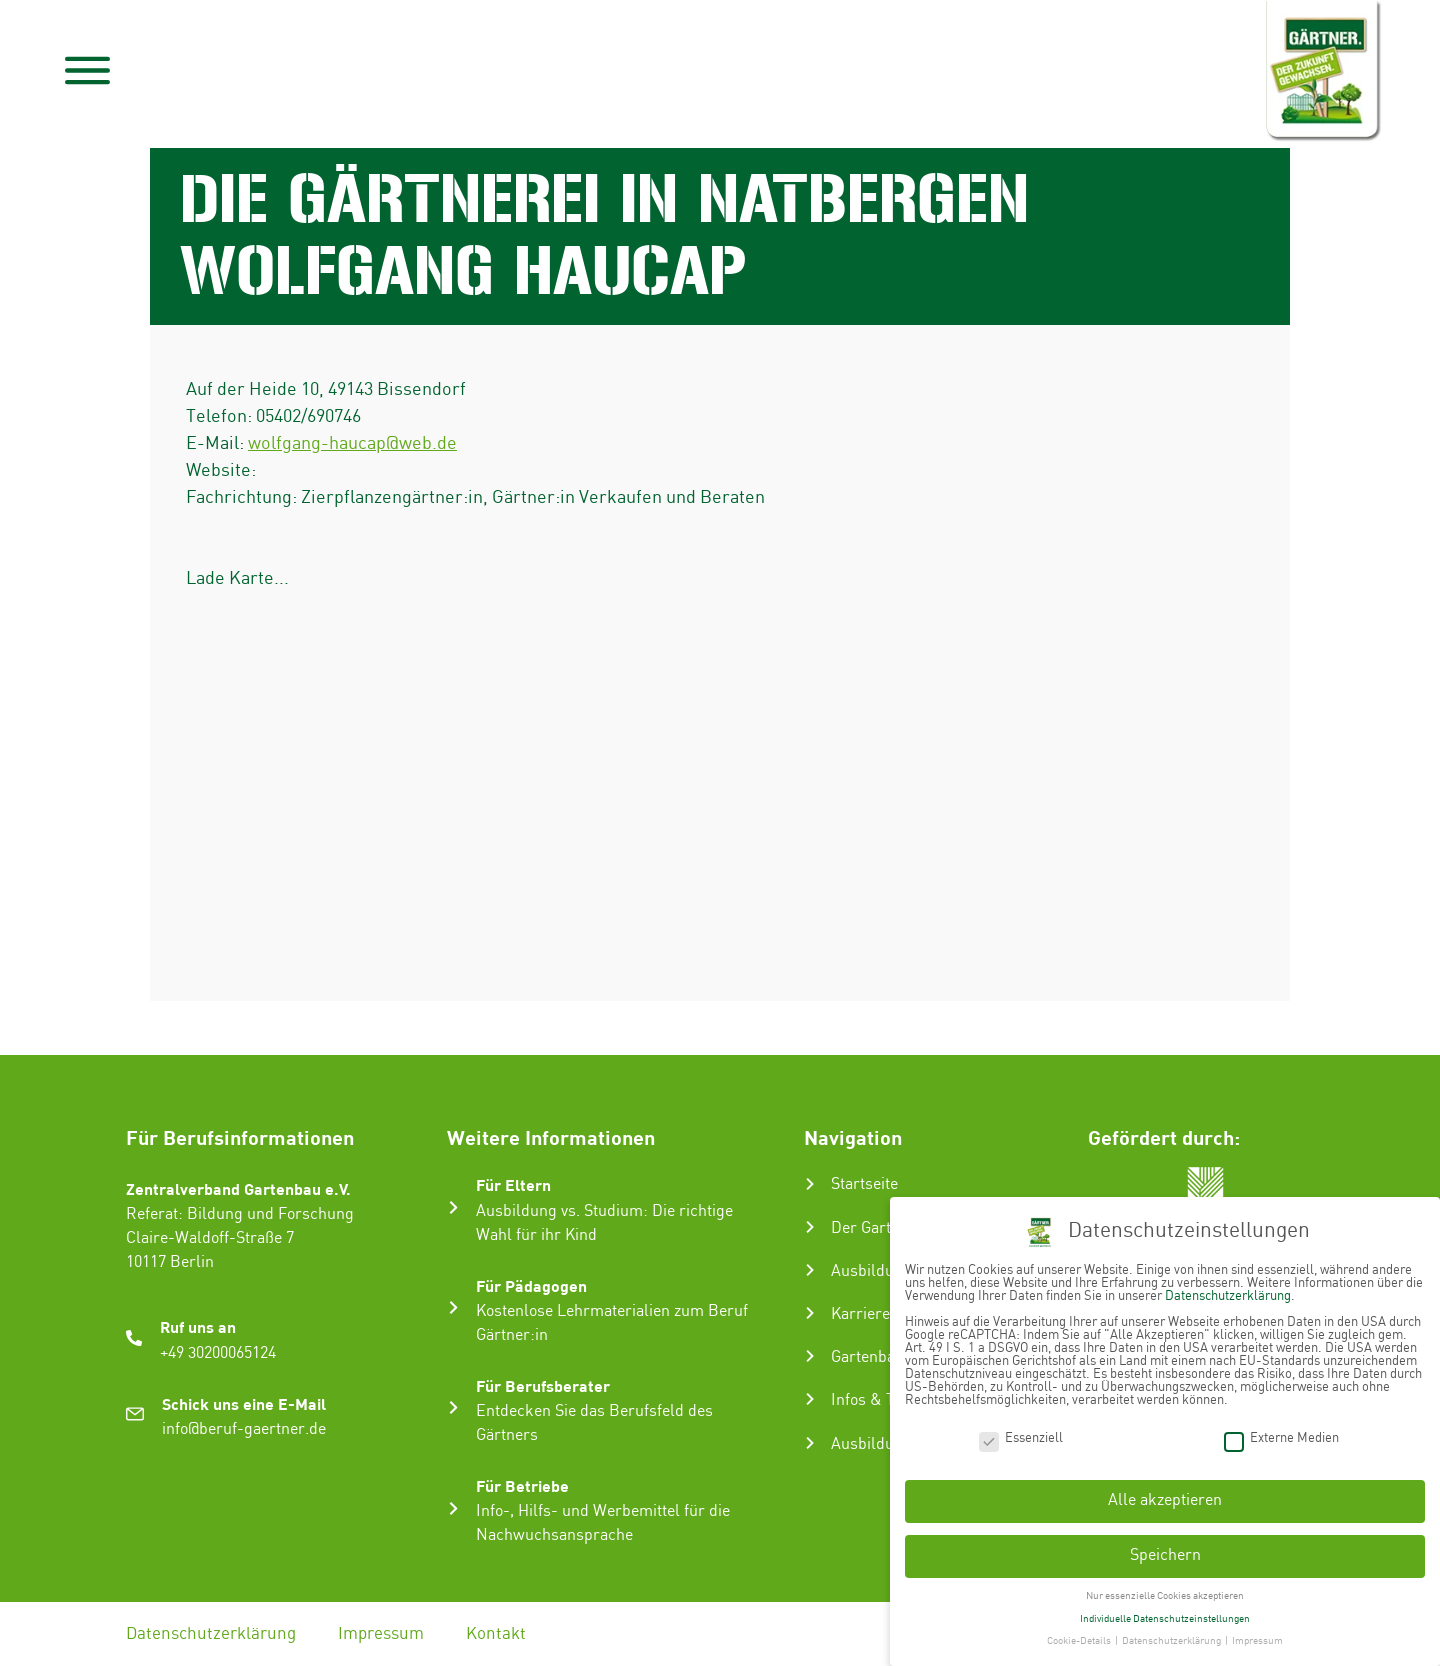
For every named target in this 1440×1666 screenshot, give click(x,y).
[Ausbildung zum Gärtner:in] (810, 1270)
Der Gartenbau (882, 1228)
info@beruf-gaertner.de (244, 1429)
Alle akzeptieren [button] (1165, 1500)
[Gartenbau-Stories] (810, 1356)
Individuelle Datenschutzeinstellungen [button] (1165, 1619)
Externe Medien (1281, 1438)
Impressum (381, 1634)
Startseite (864, 1184)
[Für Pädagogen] (453, 1307)
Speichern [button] (1165, 1555)
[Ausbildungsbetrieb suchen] (810, 1443)
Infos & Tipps (878, 1400)
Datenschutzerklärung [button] (1172, 1641)
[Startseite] (810, 1184)
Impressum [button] (1257, 1641)
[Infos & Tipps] (810, 1399)
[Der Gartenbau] (810, 1227)
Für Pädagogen (531, 1285)
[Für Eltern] (453, 1207)
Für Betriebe (522, 1485)
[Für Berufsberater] (453, 1407)
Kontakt (496, 1634)
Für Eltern (513, 1184)
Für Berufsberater (543, 1385)
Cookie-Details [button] (1080, 1641)
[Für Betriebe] (453, 1508)
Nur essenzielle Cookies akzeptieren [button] (1165, 1596)
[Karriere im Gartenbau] (810, 1313)
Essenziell (1021, 1438)
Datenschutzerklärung (211, 1634)
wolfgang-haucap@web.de (352, 443)
